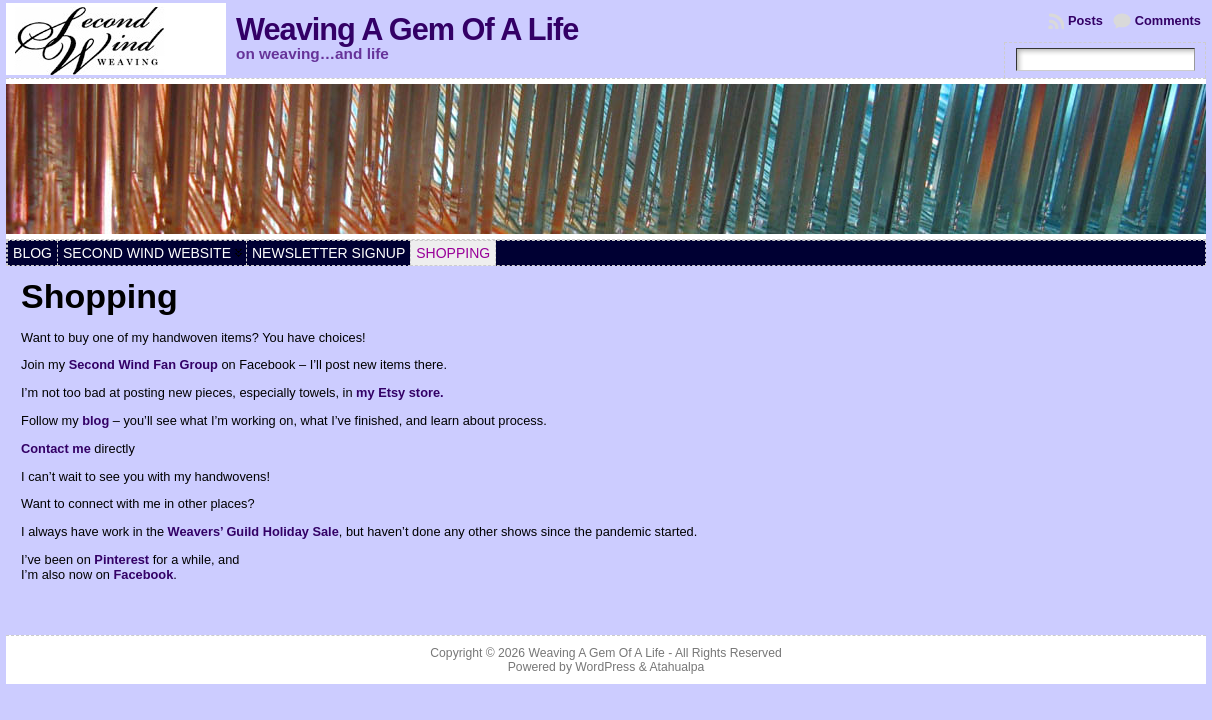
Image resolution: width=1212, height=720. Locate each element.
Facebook (144, 574)
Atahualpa (676, 667)
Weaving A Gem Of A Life (407, 29)
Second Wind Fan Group (143, 364)
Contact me (56, 448)
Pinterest (121, 559)
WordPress (605, 667)
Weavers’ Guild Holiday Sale (253, 531)
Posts (1085, 20)
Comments (1168, 20)
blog (95, 420)
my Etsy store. (400, 392)
